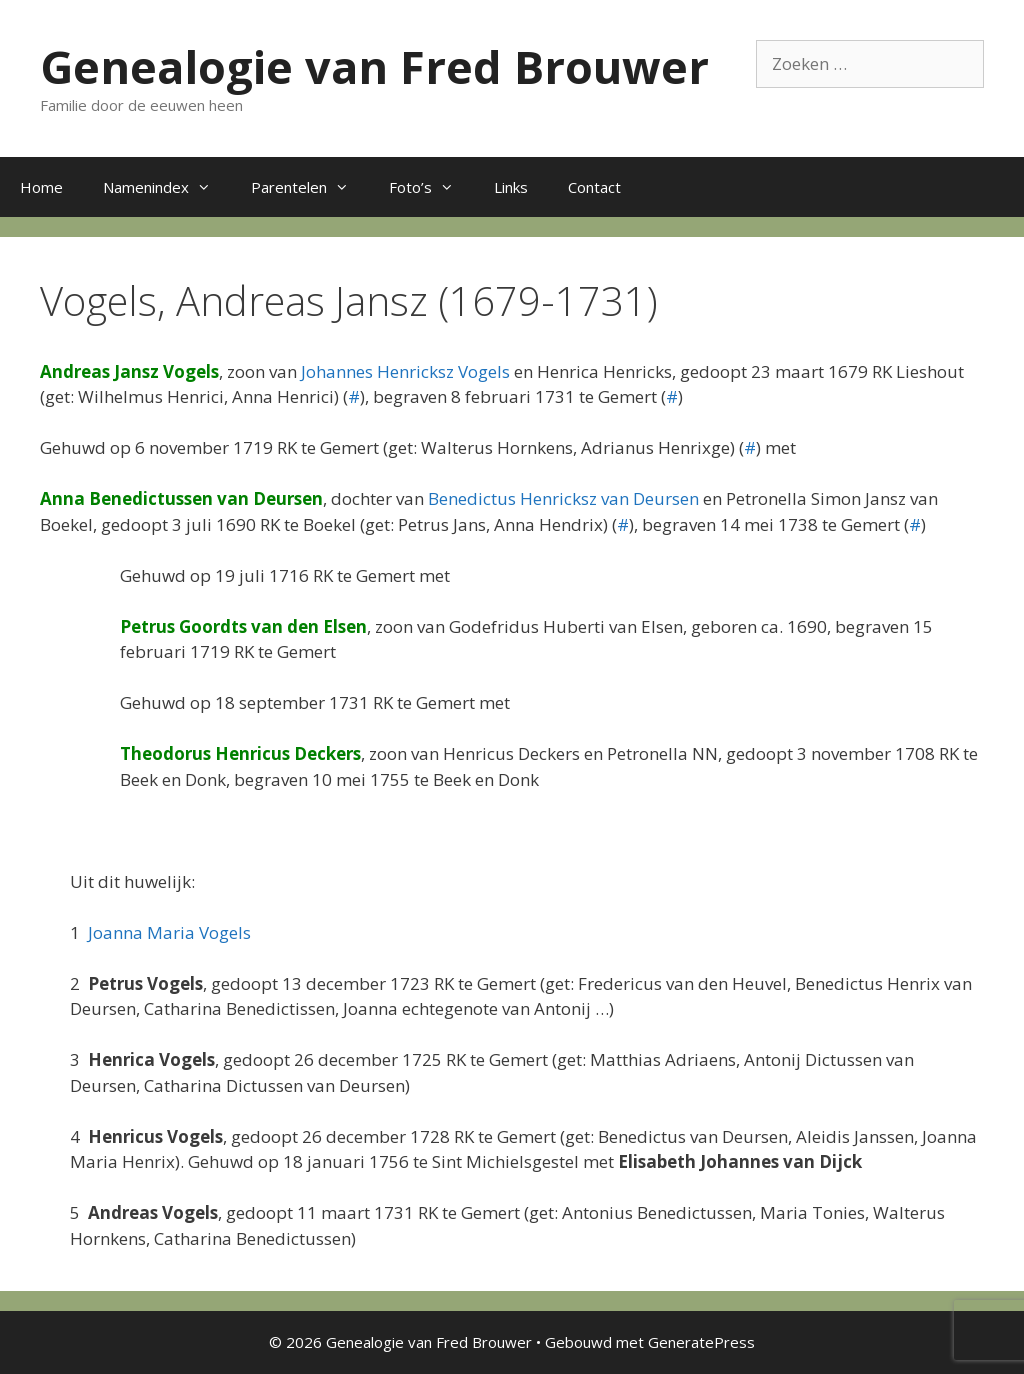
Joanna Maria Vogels (169, 932)
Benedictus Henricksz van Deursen (563, 498)
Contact (594, 187)
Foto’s (431, 187)
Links (511, 187)
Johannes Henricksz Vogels (405, 371)
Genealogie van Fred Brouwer (374, 66)
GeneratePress (701, 1342)
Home (41, 187)
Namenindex (167, 187)
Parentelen (310, 187)
